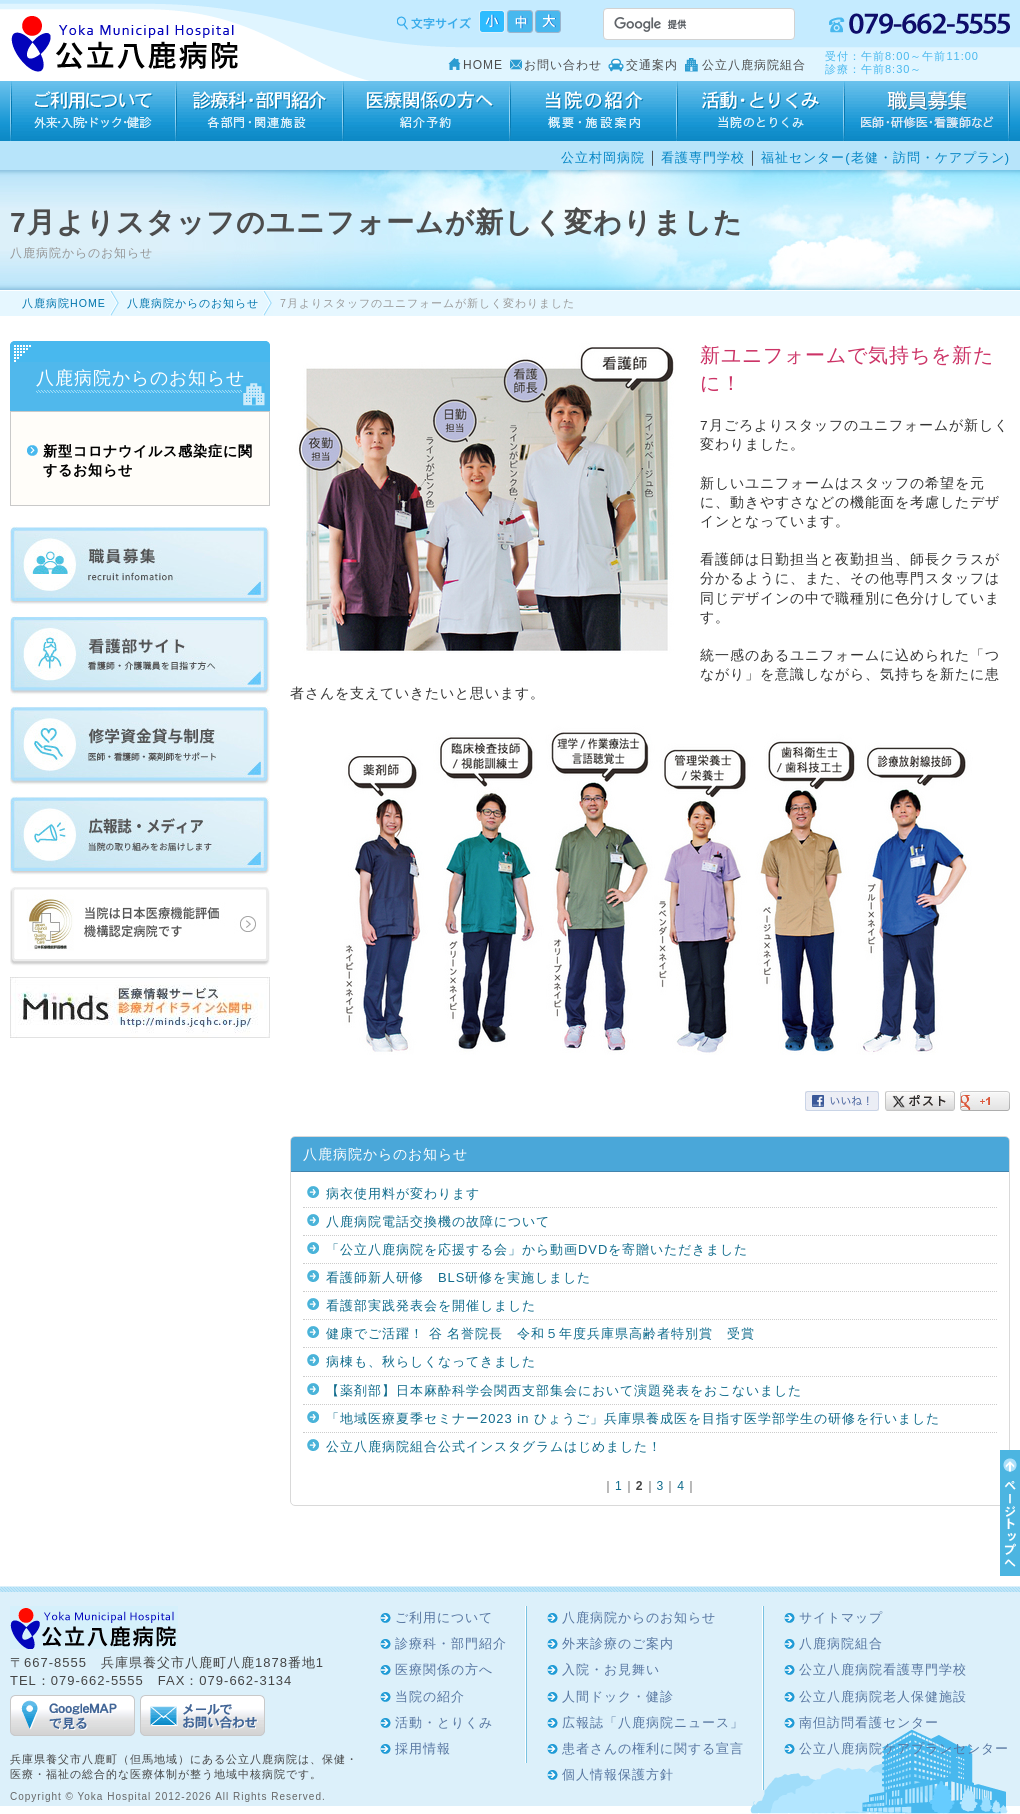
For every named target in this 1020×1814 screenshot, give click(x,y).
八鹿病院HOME (64, 303)
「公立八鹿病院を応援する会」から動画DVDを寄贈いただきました (537, 1249)
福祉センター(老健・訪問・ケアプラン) (885, 157)
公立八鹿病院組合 (754, 65)
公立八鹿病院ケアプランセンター (904, 1748)
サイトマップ (841, 1617)
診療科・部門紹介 (259, 111)
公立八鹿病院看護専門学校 (883, 1669)
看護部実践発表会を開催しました (431, 1305)
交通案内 (652, 65)
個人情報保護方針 (618, 1774)
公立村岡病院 (603, 157)
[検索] (675, 24)
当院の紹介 (593, 111)
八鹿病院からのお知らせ (193, 303)
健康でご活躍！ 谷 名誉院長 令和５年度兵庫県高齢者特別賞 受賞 (540, 1333)
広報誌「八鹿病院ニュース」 (653, 1722)
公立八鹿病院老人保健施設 (883, 1696)
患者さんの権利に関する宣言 (653, 1748)
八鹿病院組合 (841, 1643)
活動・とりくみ (760, 111)
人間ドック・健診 (618, 1696)
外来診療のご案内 (618, 1643)
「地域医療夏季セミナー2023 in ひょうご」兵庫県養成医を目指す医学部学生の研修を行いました (633, 1418)
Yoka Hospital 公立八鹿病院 (125, 44)
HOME (483, 65)
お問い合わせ (563, 65)
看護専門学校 (703, 157)
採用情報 (927, 111)
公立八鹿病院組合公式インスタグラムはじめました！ (494, 1446)
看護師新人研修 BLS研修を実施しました (458, 1277)
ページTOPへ (1007, 1513)
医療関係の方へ (426, 111)
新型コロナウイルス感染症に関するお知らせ (148, 461)
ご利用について (93, 111)
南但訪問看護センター (869, 1722)
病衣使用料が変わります (403, 1193)
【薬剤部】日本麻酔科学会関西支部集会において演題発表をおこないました (564, 1390)
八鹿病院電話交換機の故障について (438, 1221)
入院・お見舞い (611, 1669)
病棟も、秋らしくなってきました (431, 1361)
